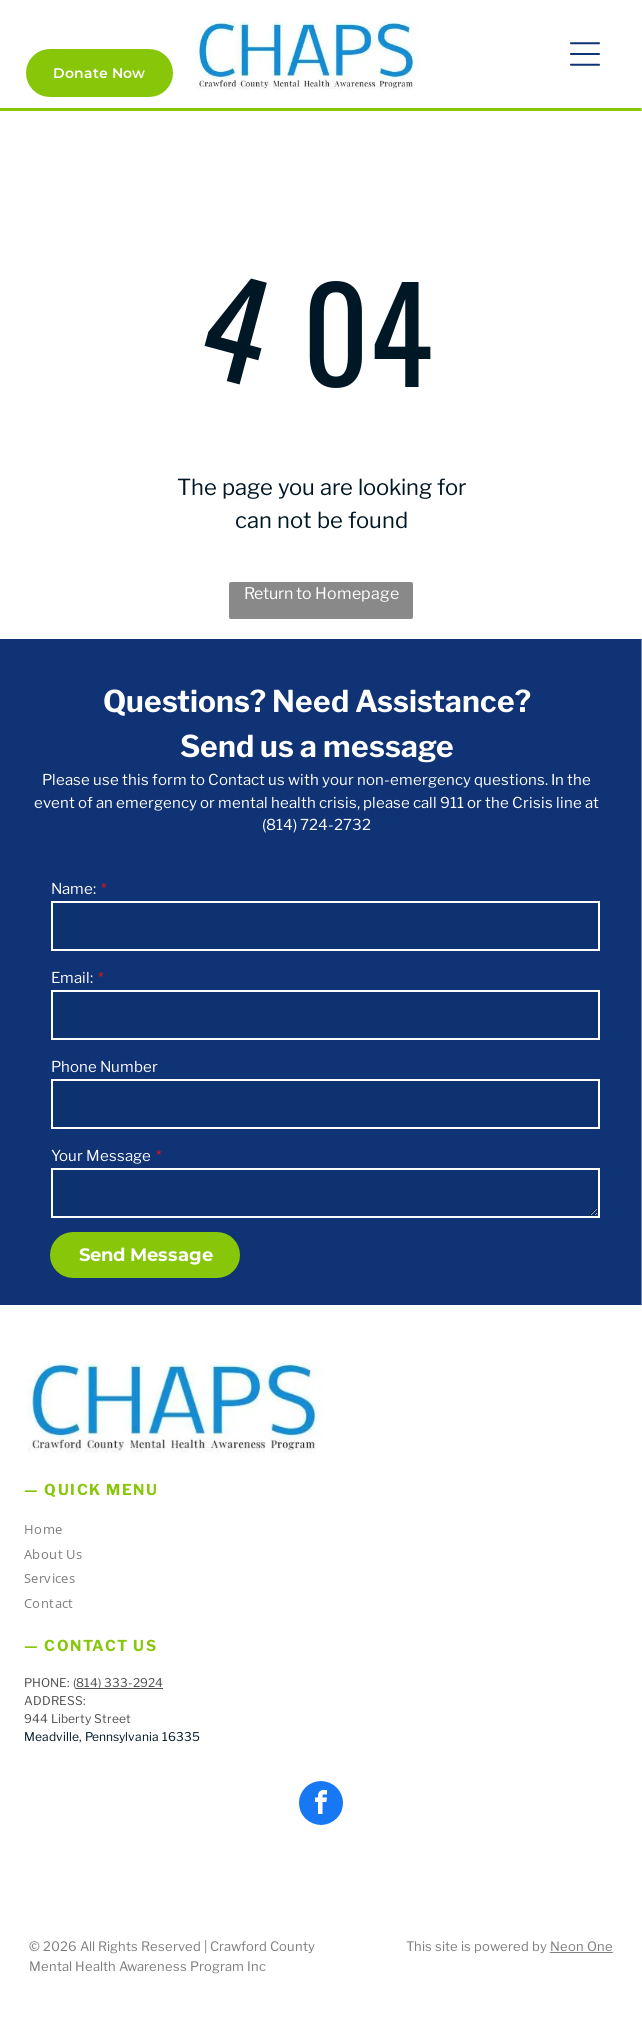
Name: (73, 889)
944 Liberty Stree (75, 1718)
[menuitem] (313, 1532)
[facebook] (321, 1805)
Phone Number (104, 1067)
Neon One (581, 1946)
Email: (72, 978)
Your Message (101, 1156)
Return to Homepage (321, 593)
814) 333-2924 (119, 1682)
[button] (585, 54)
